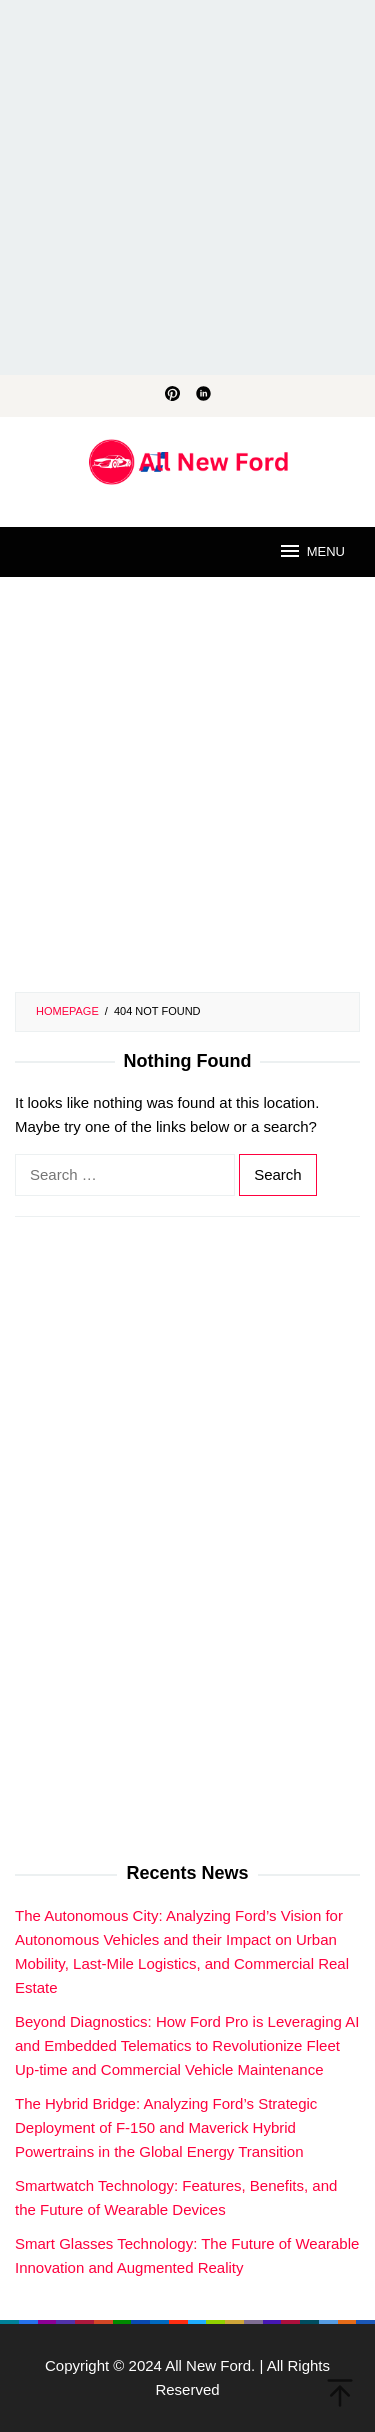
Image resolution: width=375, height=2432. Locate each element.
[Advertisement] (187, 187)
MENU (311, 551)
